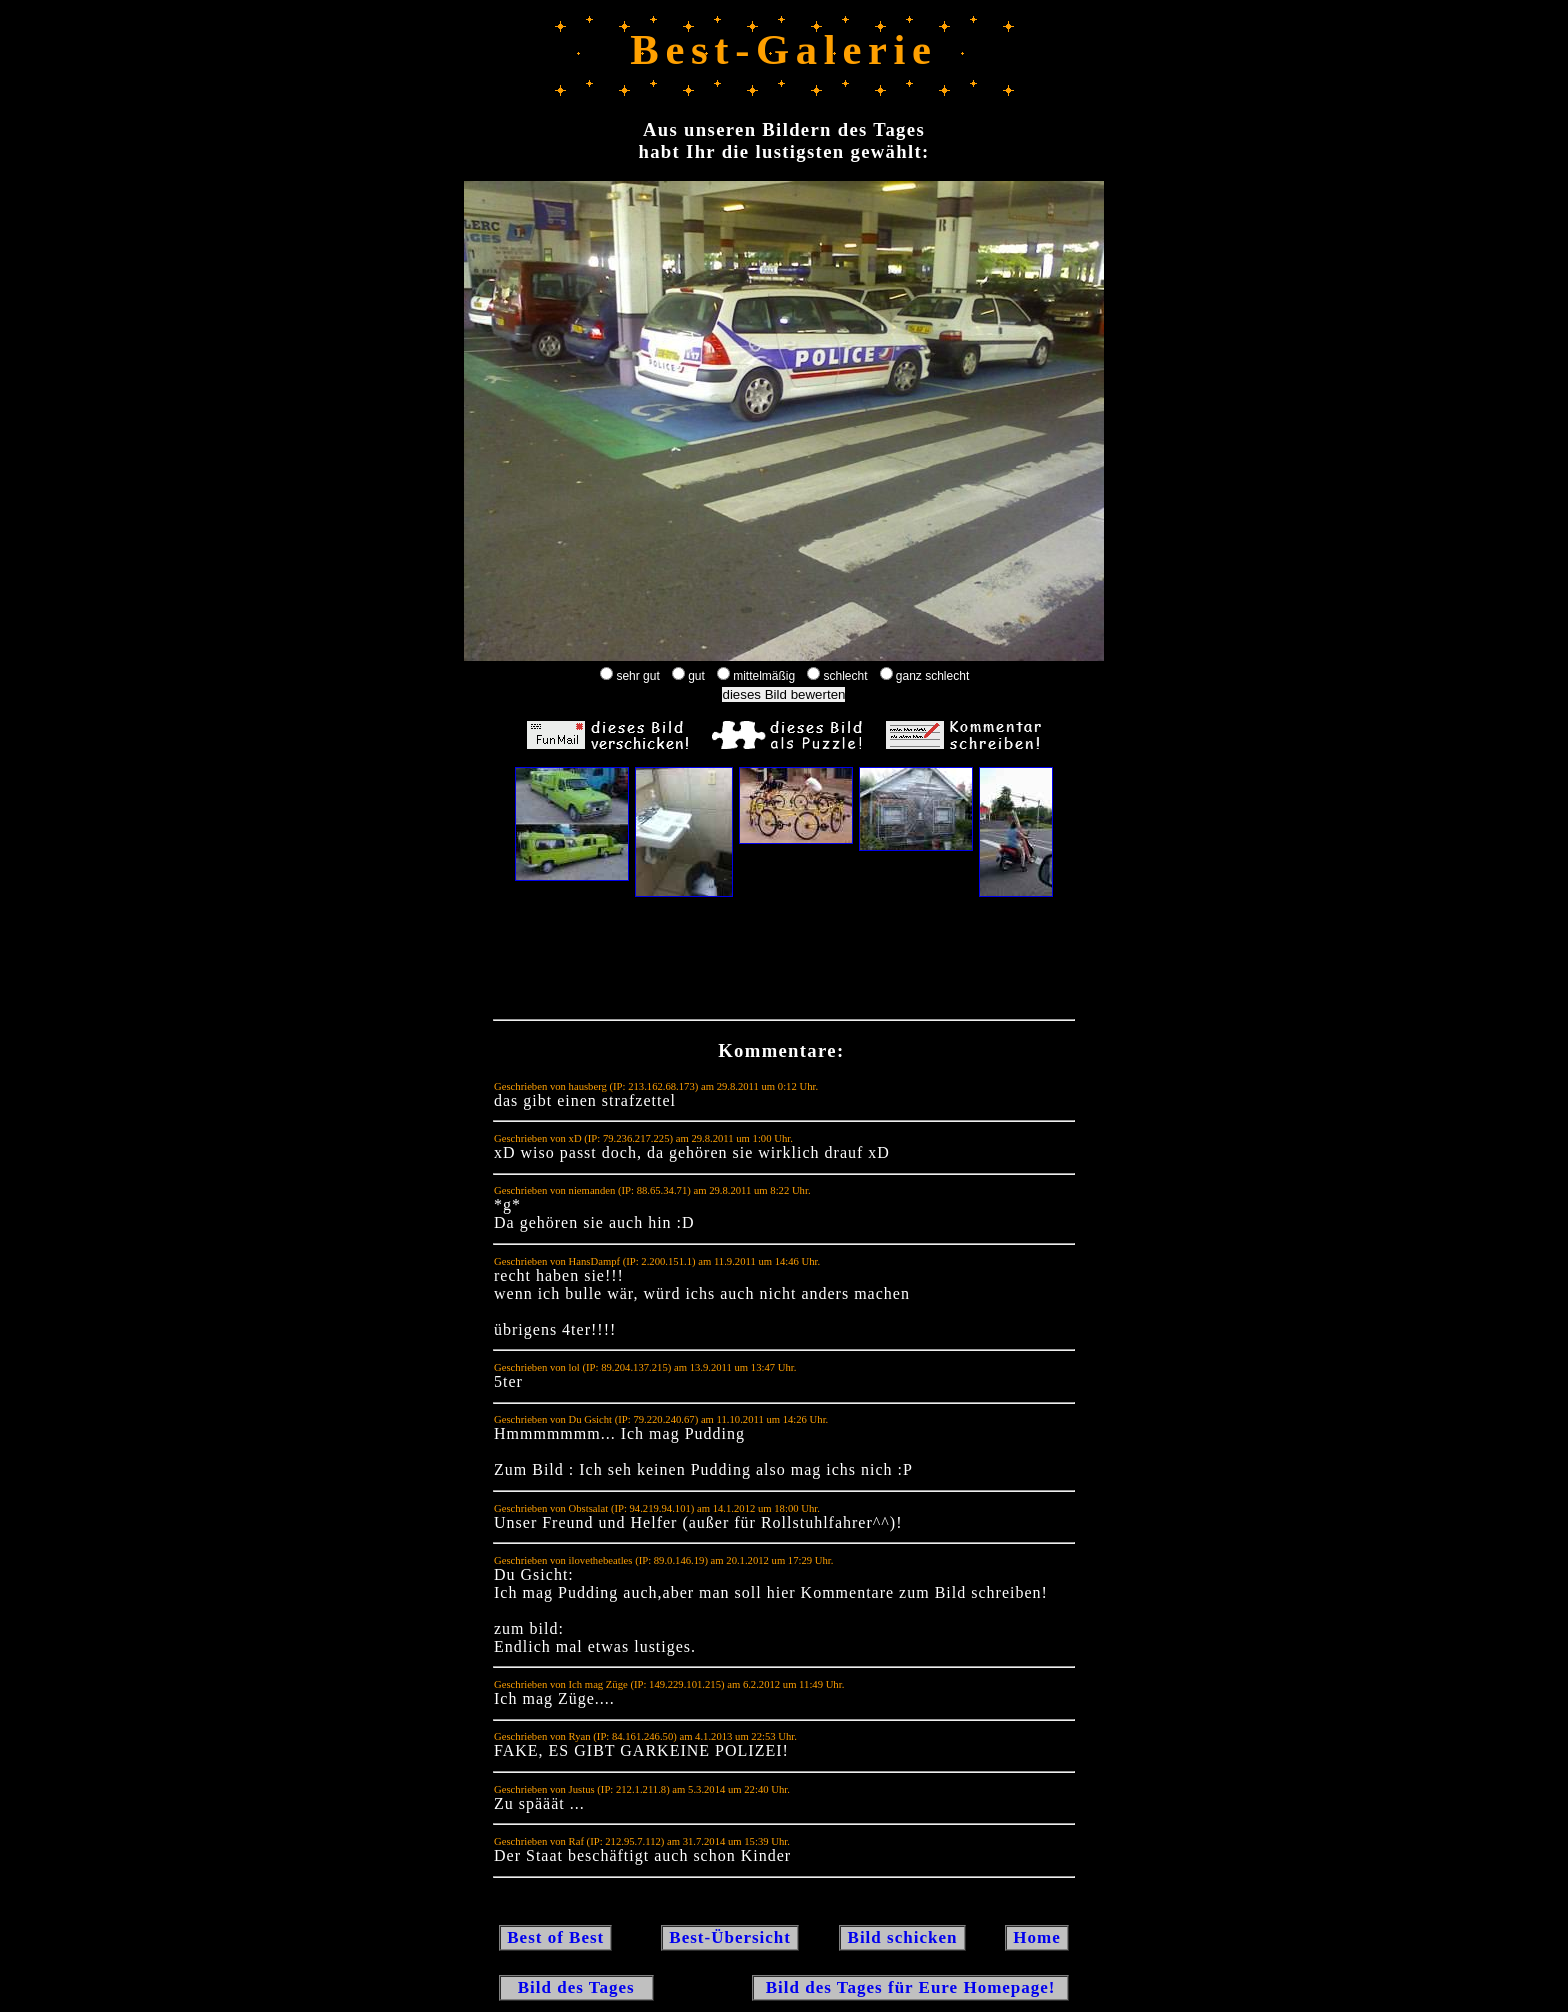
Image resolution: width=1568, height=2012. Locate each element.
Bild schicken (902, 1937)
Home (1037, 1937)
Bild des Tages (576, 1987)
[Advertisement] (784, 963)
